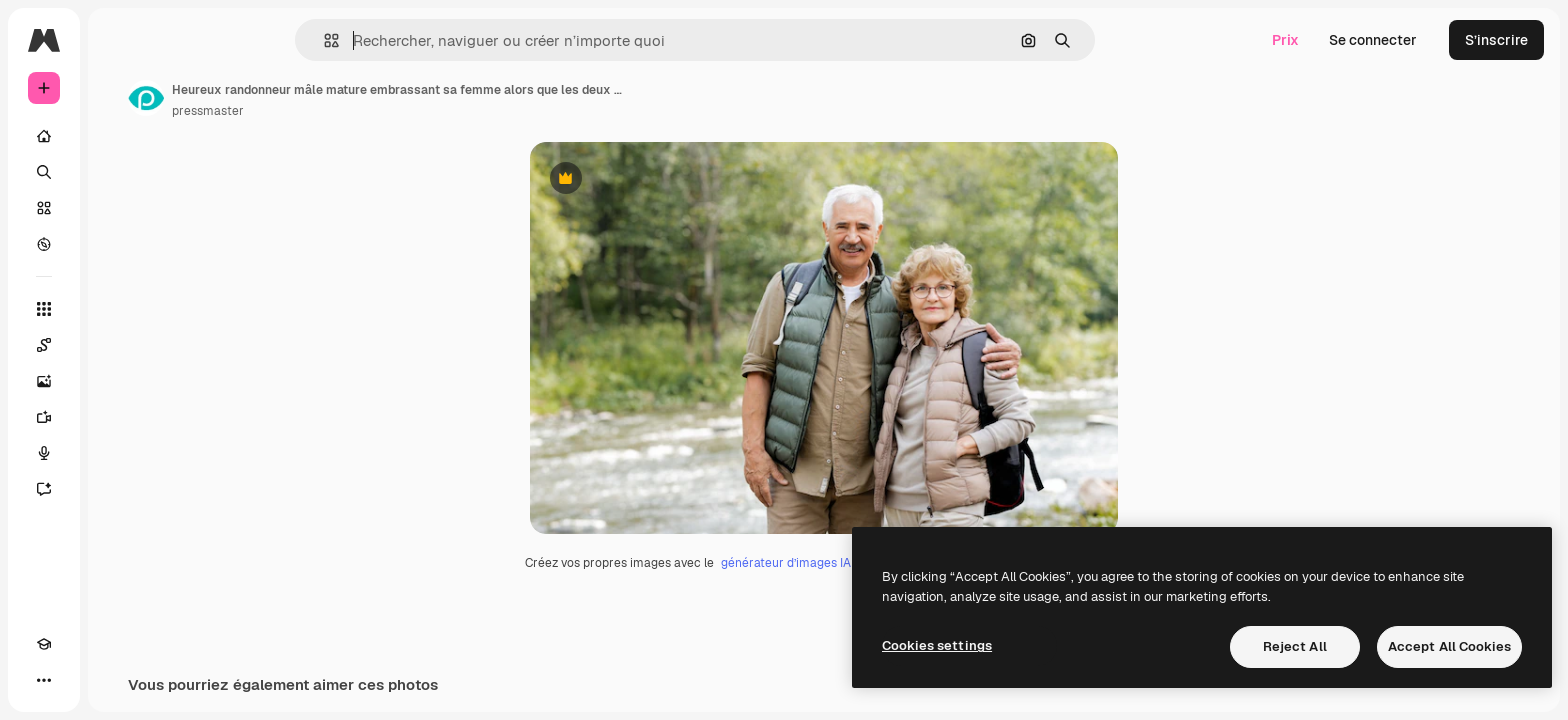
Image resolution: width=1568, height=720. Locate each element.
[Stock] (120, 208)
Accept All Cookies (1449, 646)
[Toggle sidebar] (196, 40)
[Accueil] (120, 136)
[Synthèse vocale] (120, 453)
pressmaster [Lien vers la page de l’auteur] (360, 111)
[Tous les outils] (120, 309)
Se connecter (1373, 40)
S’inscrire (1496, 40)
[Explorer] (120, 244)
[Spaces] (120, 345)
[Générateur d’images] (120, 381)
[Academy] (44, 680)
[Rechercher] (120, 172)
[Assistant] (120, 489)
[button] (399, 40)
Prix (1285, 40)
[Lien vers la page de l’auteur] (298, 98)
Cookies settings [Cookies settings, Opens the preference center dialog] (937, 645)
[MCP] (116, 680)
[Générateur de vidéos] (120, 417)
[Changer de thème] (80, 680)
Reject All (1295, 646)
